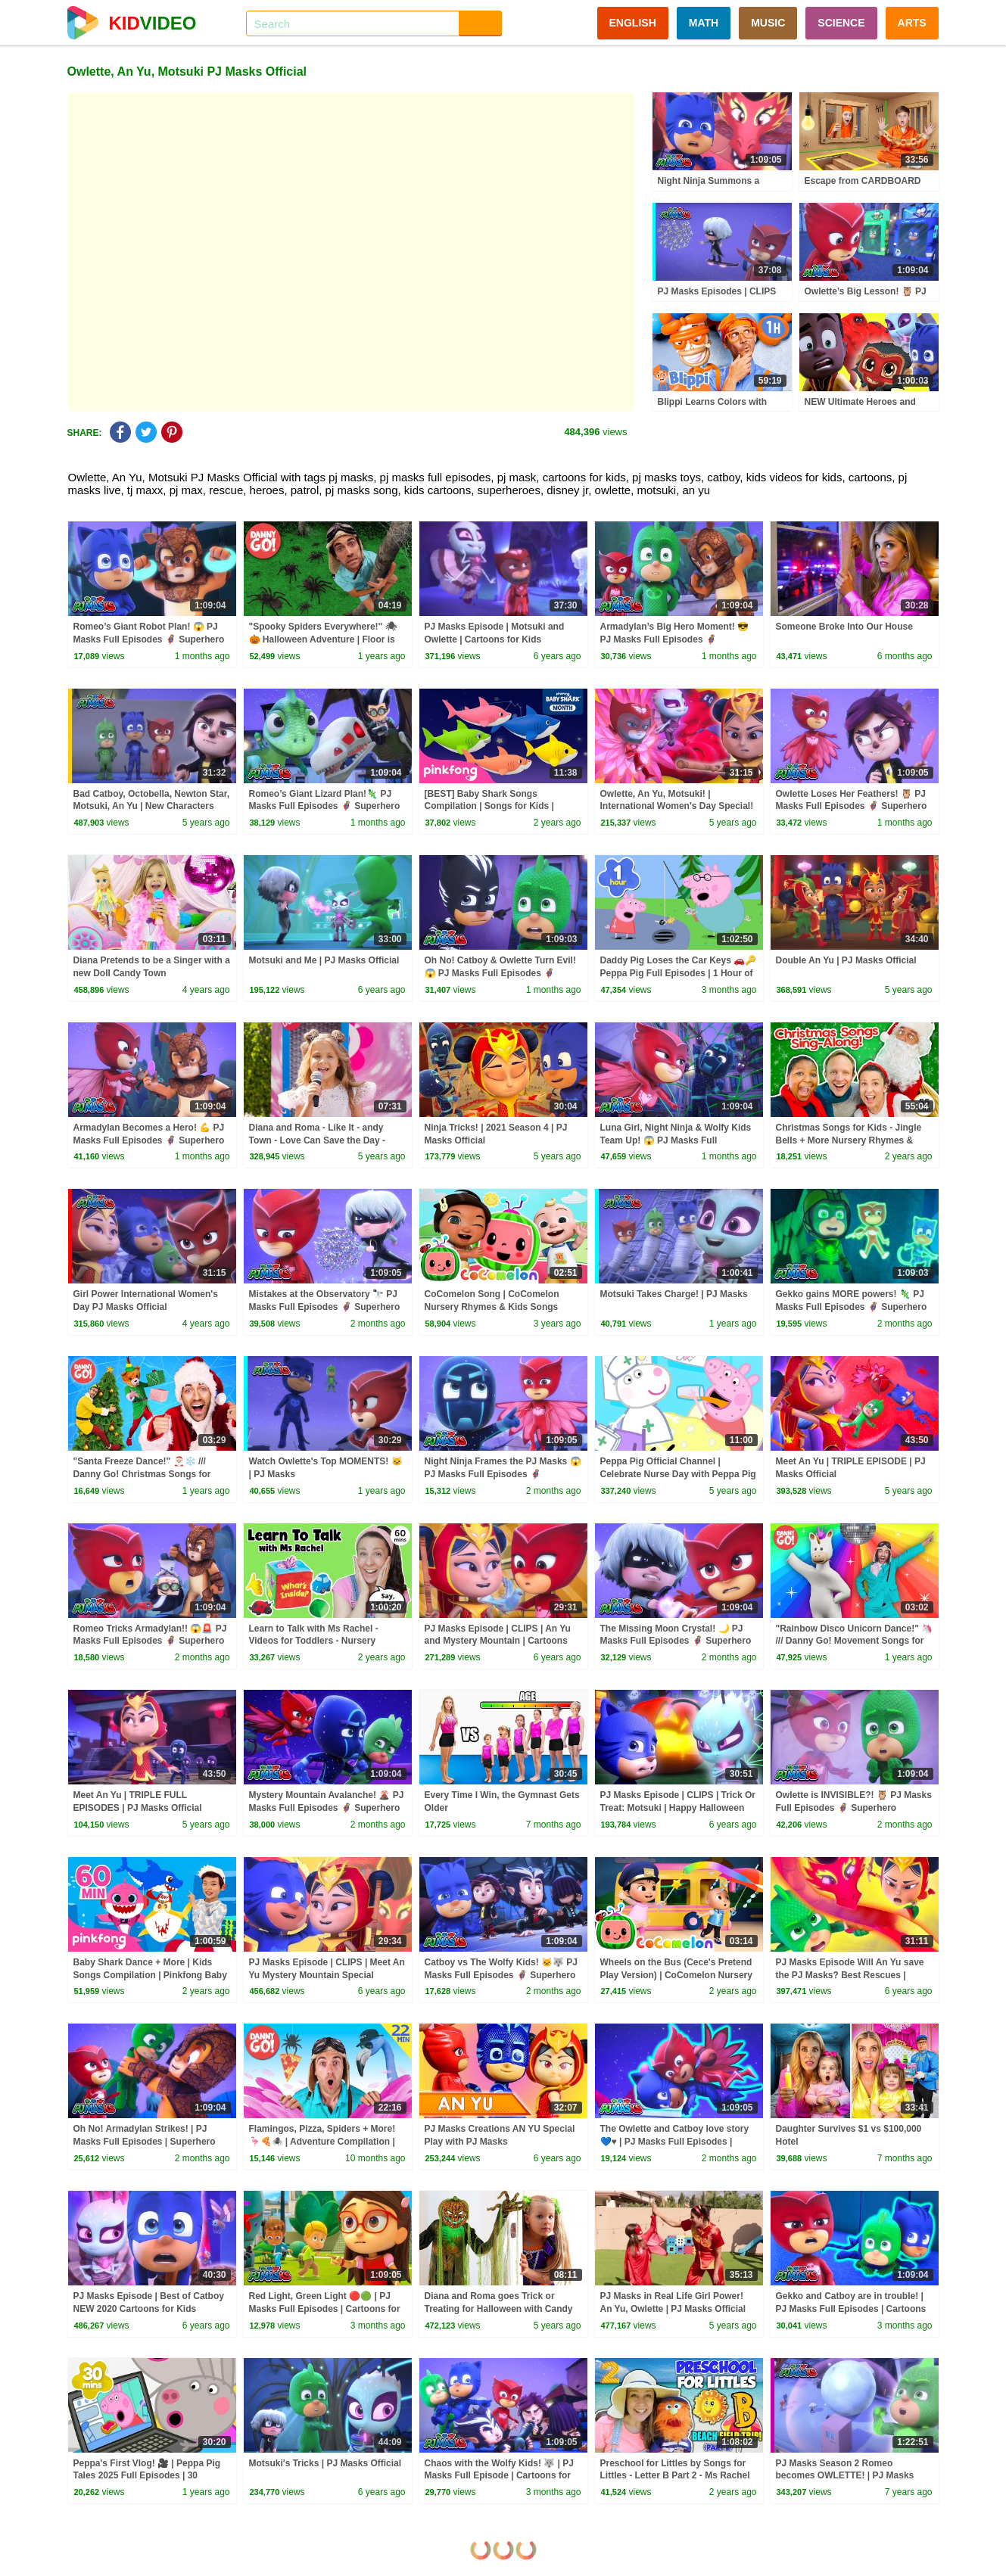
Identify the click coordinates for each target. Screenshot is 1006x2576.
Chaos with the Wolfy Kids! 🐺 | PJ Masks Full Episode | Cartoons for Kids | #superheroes (499, 2476)
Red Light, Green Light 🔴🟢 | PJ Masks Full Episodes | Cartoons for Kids (324, 2309)
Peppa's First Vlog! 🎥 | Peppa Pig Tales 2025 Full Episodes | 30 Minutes (147, 2476)
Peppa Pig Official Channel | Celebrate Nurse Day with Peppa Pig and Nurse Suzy (678, 1474)
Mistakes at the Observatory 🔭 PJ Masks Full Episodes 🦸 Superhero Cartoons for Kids (324, 1307)
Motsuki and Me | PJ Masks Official (324, 960)
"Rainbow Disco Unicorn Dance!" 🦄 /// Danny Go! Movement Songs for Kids (854, 1641)
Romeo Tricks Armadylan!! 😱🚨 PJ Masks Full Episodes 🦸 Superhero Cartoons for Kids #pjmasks (150, 1641)
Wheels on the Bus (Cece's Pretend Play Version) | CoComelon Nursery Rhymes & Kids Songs (676, 1975)
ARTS (912, 23)
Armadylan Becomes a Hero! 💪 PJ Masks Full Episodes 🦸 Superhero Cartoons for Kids (149, 1140)
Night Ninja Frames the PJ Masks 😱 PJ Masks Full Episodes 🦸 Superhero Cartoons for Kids (503, 1474)
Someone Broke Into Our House (844, 626)
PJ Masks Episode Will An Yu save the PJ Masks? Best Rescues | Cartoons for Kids (850, 1975)
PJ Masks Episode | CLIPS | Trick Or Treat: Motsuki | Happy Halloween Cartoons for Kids (677, 1808)
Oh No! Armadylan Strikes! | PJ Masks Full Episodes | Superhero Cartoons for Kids (144, 2141)
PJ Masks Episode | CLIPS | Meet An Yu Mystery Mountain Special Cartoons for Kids (327, 1975)
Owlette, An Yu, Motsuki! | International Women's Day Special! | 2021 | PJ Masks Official (677, 807)
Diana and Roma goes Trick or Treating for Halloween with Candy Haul (499, 2309)
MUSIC (768, 23)
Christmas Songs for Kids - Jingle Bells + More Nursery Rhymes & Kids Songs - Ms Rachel (849, 1140)
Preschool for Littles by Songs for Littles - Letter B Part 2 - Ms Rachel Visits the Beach (675, 2476)
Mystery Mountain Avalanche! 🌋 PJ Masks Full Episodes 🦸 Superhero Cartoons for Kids (326, 1808)
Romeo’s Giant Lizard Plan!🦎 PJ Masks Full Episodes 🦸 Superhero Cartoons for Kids (324, 807)
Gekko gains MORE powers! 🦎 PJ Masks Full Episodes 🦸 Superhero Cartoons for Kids (851, 1307)
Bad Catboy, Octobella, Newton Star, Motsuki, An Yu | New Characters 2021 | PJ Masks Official (151, 807)
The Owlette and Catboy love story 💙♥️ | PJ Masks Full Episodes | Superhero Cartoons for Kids (674, 2141)
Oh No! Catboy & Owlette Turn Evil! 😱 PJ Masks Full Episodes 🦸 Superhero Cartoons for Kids (500, 973)
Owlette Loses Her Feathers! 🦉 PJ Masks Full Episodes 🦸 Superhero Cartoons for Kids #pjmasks (851, 807)
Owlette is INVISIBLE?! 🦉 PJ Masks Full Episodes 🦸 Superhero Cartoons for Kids (854, 1808)
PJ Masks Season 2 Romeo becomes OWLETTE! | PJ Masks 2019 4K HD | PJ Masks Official (845, 2476)
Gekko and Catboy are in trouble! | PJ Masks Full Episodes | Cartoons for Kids (851, 2309)
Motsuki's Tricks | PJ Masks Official (325, 2463)
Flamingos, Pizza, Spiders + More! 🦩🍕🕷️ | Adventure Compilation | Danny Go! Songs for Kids (322, 2141)
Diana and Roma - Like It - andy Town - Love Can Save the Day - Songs (317, 1140)
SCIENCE (841, 23)
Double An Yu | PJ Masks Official (846, 960)
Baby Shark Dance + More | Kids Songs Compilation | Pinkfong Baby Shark (150, 1975)
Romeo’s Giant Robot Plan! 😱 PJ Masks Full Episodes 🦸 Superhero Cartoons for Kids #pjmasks (149, 639)
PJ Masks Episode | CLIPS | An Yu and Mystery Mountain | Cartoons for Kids (498, 1641)
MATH (703, 23)
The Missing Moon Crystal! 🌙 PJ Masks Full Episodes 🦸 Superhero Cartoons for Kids (676, 1641)
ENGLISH (632, 23)
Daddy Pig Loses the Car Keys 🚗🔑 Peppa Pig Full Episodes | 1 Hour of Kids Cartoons (678, 973)
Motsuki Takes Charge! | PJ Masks (674, 1294)
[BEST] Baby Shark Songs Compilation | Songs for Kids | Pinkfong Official (489, 807)
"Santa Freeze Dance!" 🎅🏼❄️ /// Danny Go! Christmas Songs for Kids (142, 1474)
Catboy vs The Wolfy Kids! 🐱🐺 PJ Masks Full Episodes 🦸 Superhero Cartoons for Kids (501, 1975)
